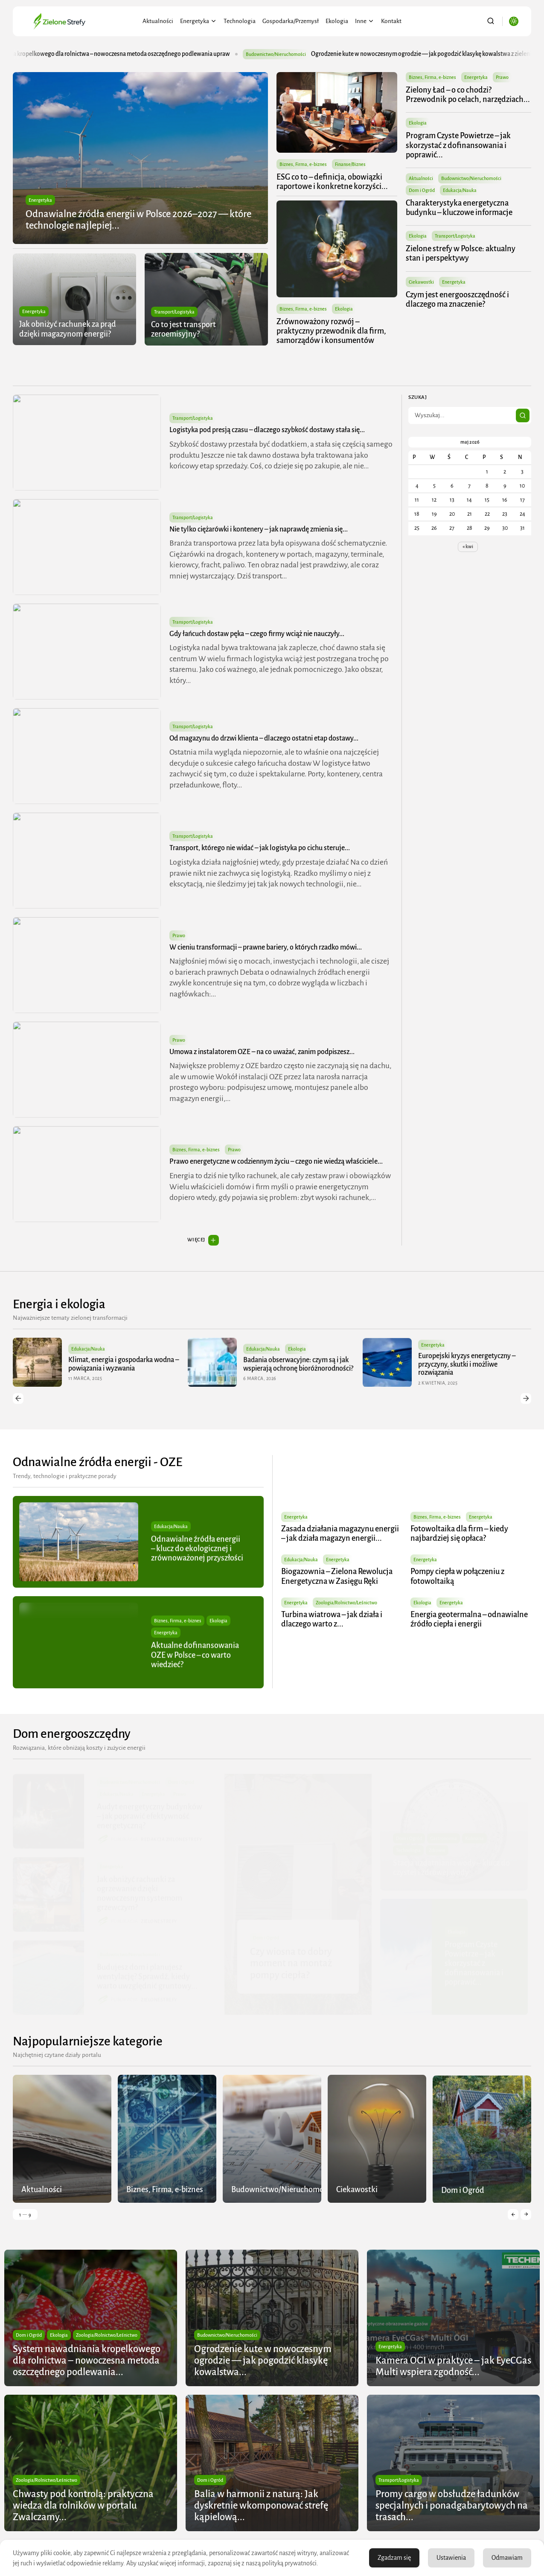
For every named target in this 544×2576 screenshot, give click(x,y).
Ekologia (337, 21)
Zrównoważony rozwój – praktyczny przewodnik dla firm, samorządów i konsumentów (331, 331)
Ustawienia (451, 2557)
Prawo (502, 77)
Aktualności (158, 21)
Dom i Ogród (422, 190)
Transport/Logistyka (174, 311)
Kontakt (391, 21)
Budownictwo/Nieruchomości (316, 54)
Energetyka (198, 21)
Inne (364, 21)
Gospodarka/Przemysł (290, 21)
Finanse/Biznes (350, 164)
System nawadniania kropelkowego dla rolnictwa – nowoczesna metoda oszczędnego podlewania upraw (137, 54)
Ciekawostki (421, 282)
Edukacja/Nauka (460, 190)
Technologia (240, 21)
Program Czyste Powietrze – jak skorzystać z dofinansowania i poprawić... (458, 145)
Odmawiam (507, 2557)
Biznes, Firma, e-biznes (303, 164)
